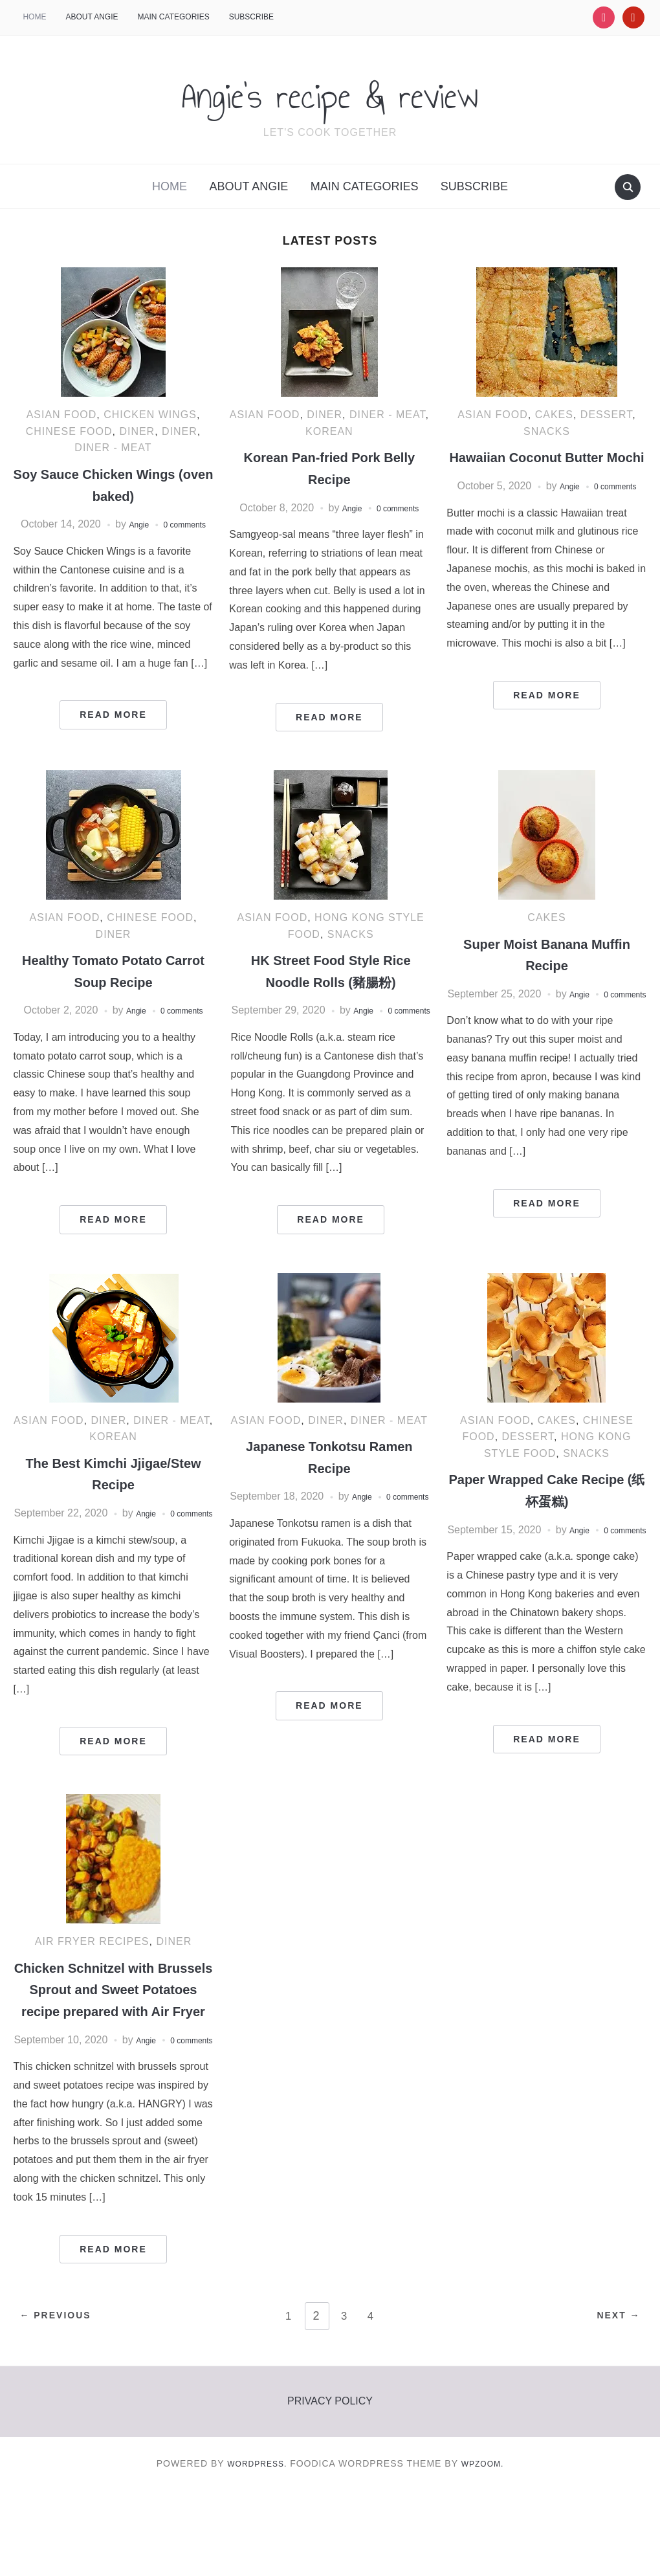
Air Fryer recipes (92, 1989)
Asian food (62, 414)
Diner (179, 431)
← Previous (62, 2402)
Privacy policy (330, 2486)
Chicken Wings (150, 414)
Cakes (554, 414)
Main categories (174, 16)
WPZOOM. (487, 2549)
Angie (157, 523)
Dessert (606, 414)
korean (329, 431)
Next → (611, 2402)
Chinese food (69, 431)
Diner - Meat (112, 447)
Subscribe (251, 16)
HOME (34, 16)
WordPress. (254, 2549)
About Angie (91, 16)
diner (137, 431)
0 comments (401, 507)
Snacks (546, 431)
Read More (113, 731)
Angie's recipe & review (330, 91)
